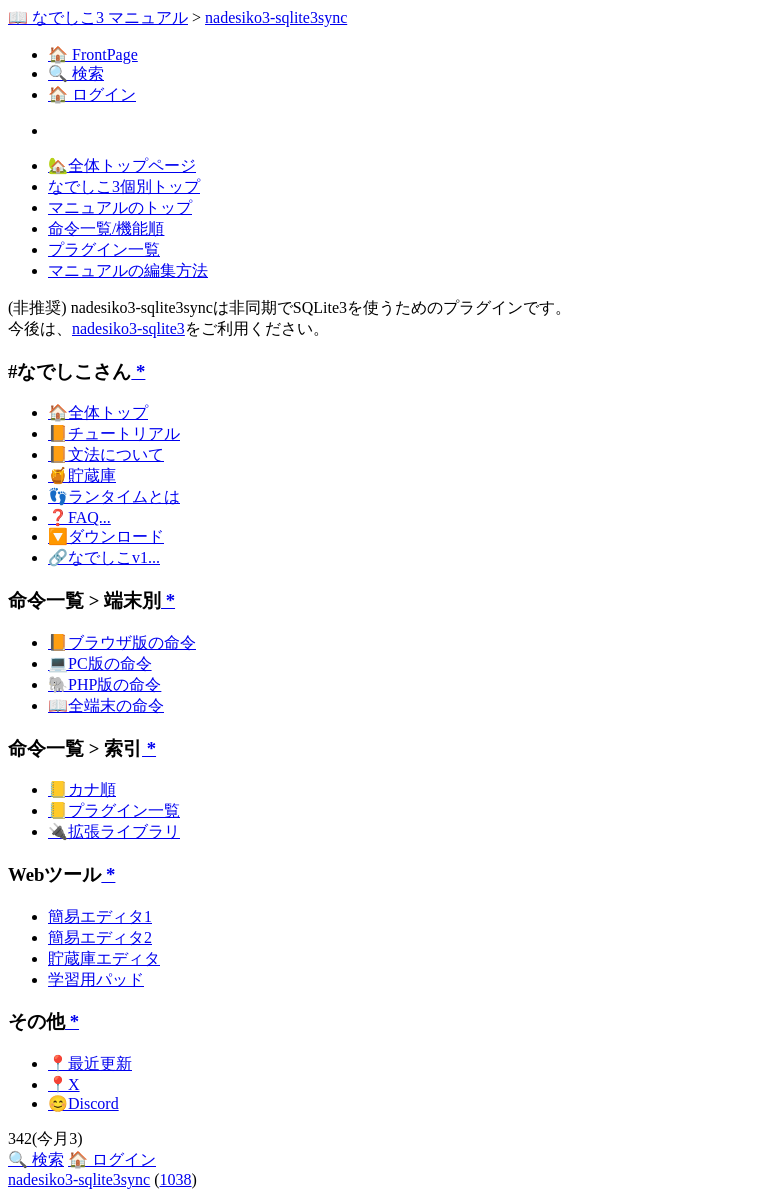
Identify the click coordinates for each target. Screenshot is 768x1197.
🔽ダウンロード (106, 536)
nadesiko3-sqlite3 (128, 328)
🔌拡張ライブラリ (114, 831)
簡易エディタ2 (100, 937)
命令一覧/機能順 (106, 228)
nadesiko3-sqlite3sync (276, 17)
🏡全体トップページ (122, 165)
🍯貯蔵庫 (82, 475)
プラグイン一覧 (104, 249)
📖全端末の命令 (106, 705)
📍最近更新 (90, 1063)
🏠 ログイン (92, 94)
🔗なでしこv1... (104, 557)
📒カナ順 (82, 789)
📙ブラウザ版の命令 (122, 642)
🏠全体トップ (98, 412)
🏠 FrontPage (93, 54)
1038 (176, 1179)
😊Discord (83, 1103)
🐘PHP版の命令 (104, 684)
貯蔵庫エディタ (104, 958)
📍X (64, 1084)
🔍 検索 (76, 73)
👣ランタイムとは (114, 496)
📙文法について (106, 454)
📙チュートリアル (114, 433)
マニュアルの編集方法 (128, 270)
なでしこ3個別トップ (124, 186)
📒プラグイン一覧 (114, 810)
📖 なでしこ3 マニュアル (98, 17)
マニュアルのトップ (120, 207)
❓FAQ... (79, 517)
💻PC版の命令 (100, 663)
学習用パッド (96, 979)
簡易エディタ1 (100, 916)
